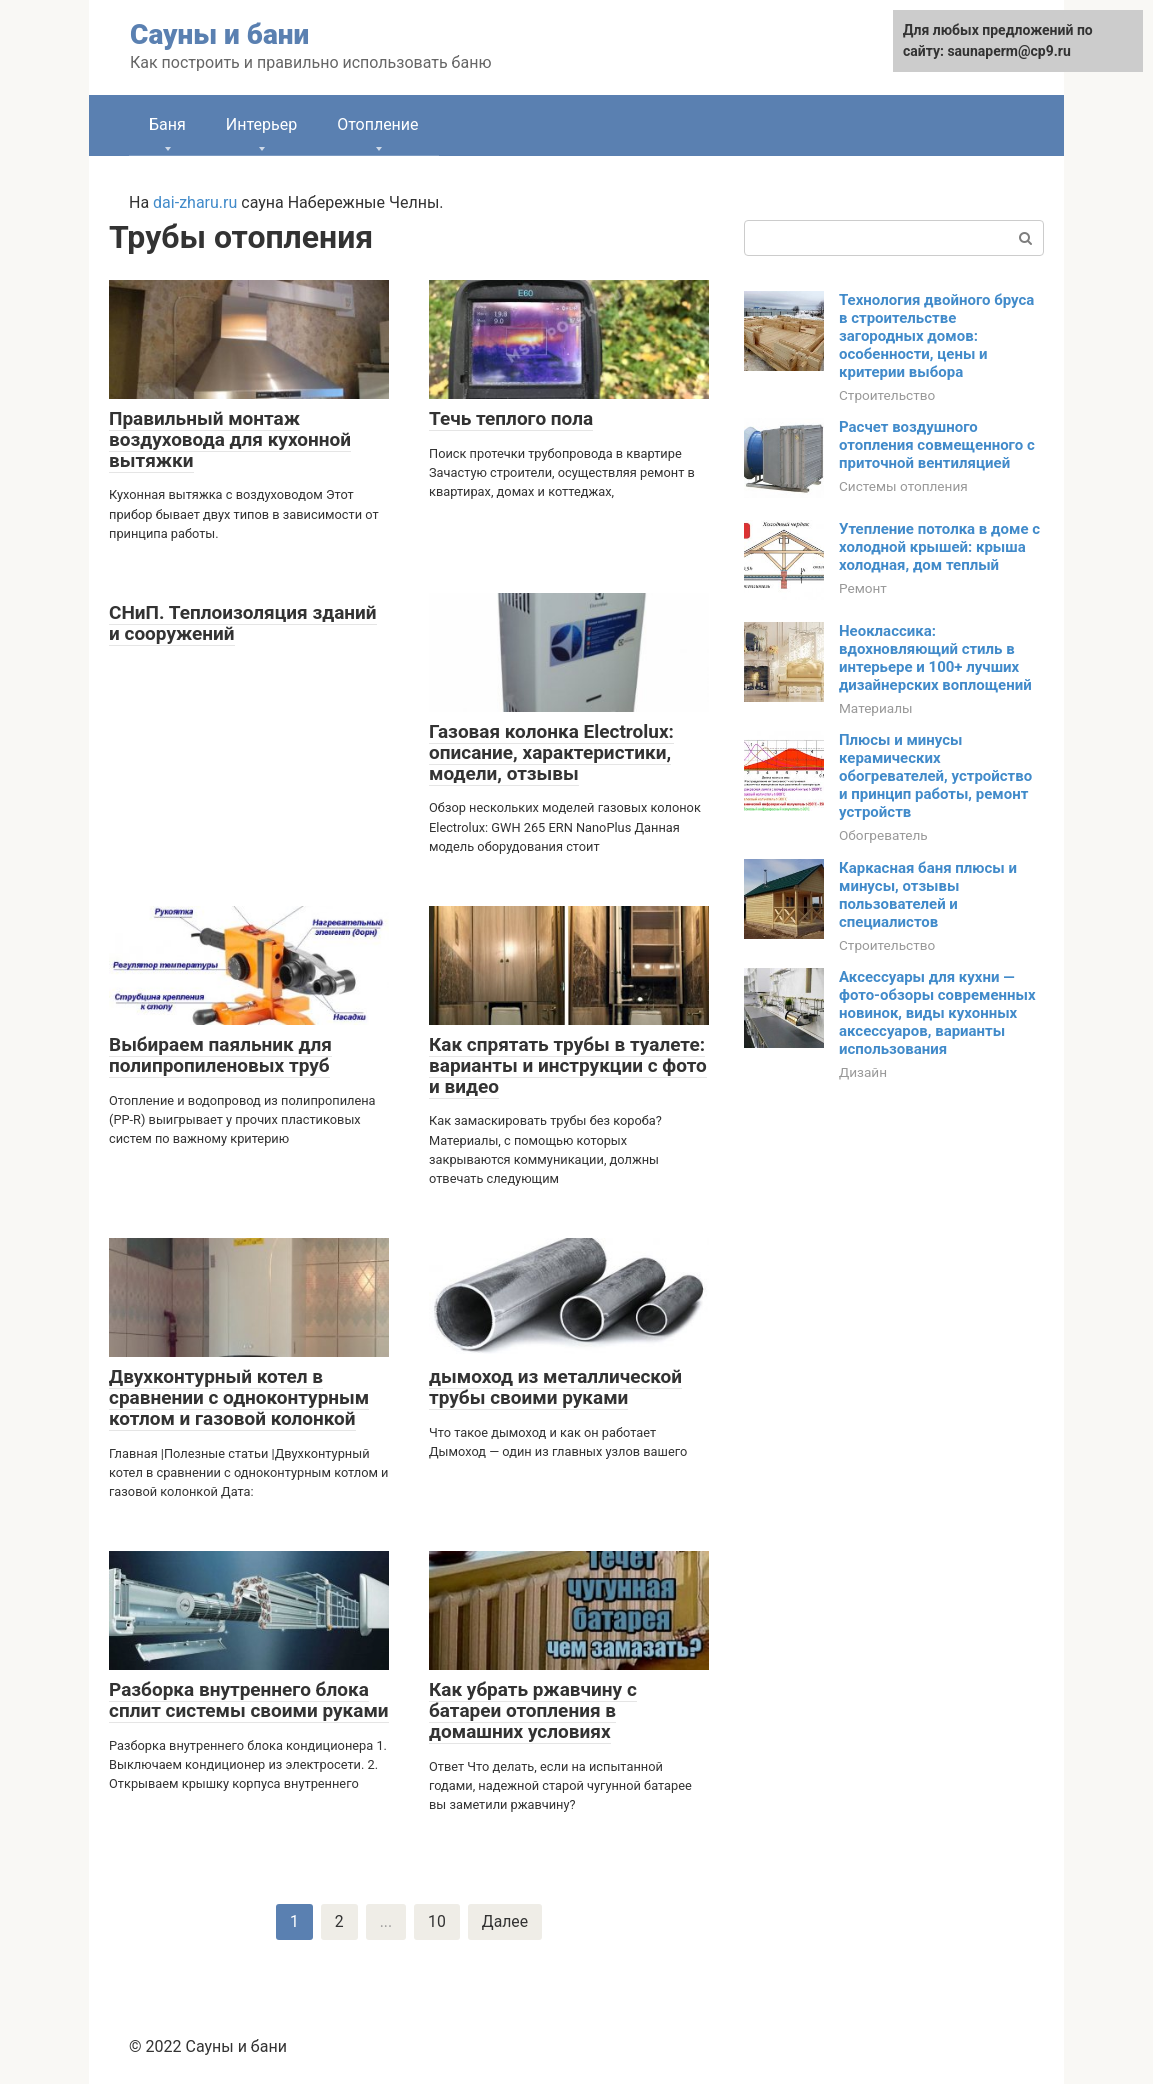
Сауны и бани (219, 34)
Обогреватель (883, 835)
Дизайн (863, 1072)
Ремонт (863, 588)
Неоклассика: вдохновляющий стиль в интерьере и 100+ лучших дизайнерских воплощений (935, 658)
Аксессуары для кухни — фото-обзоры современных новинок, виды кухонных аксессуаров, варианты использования (937, 1013)
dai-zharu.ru (195, 202)
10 (437, 1921)
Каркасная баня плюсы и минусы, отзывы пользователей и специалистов (928, 895)
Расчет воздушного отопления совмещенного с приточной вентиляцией (937, 445)
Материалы (876, 708)
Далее (505, 1921)
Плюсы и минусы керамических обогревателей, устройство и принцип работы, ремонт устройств (935, 776)
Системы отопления (903, 486)
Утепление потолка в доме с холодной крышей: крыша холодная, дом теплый (939, 547)
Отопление (377, 124)
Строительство (887, 395)
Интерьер (261, 124)
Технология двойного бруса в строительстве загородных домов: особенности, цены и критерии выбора (936, 336)
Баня (167, 124)
